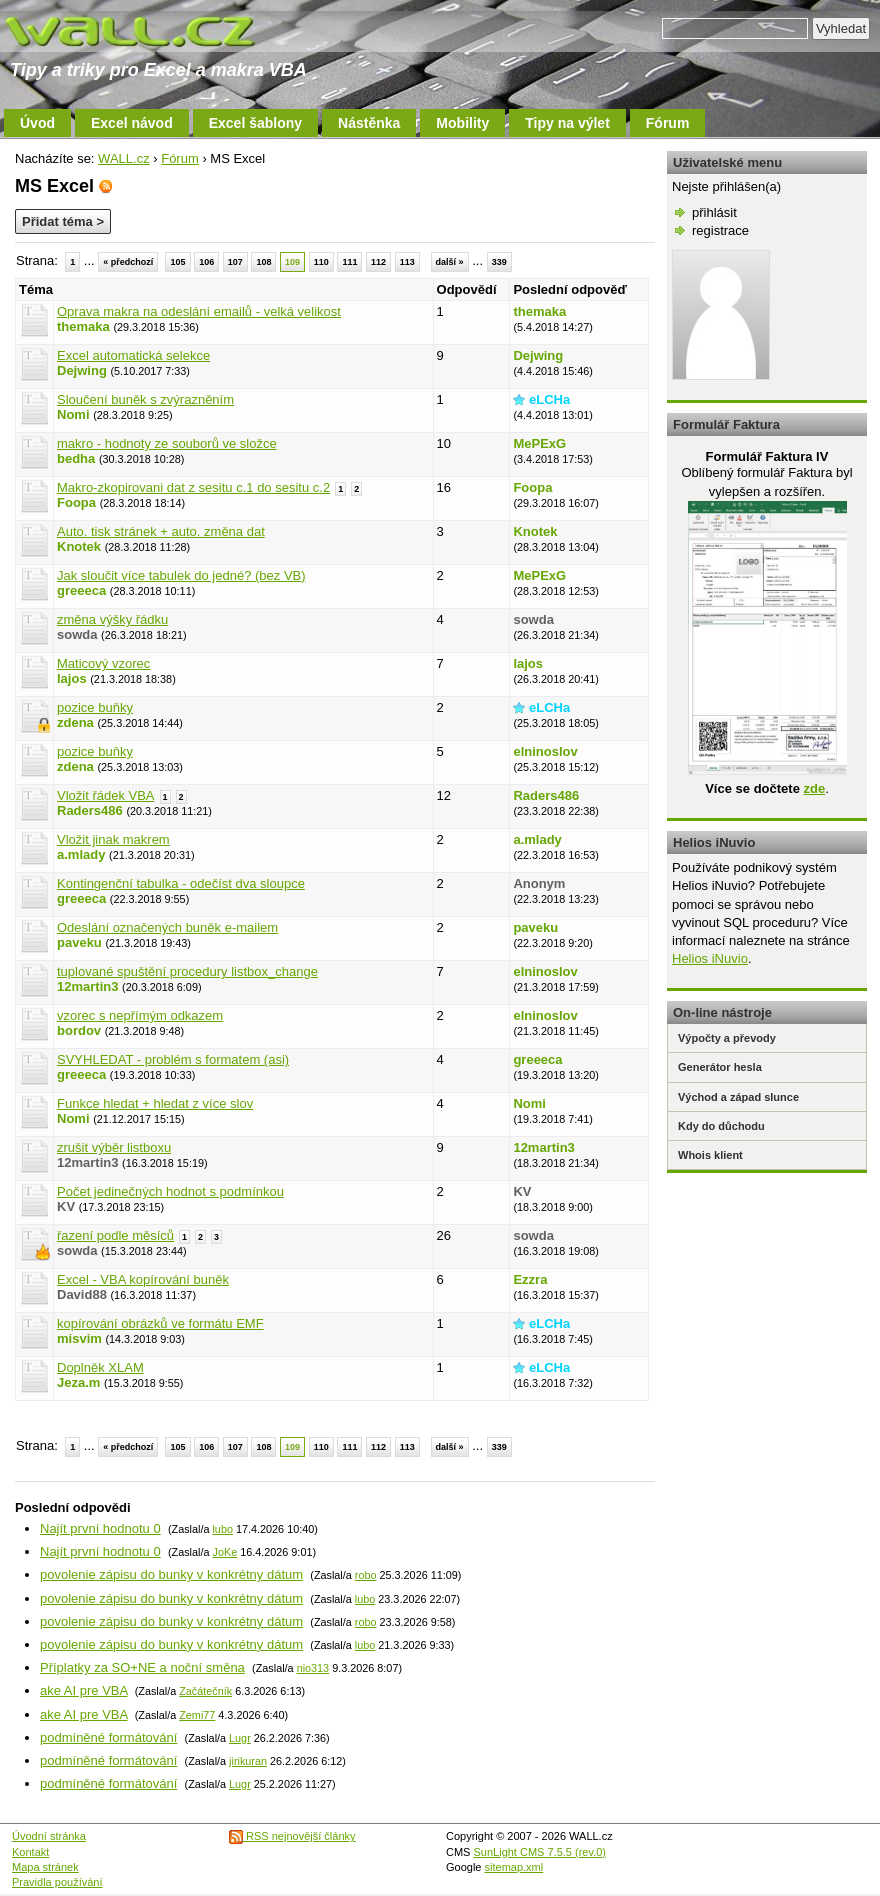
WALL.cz (124, 158)
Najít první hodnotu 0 (100, 1528)
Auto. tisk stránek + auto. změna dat (161, 531)
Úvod (37, 123)
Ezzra (530, 1279)
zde (814, 788)
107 (235, 262)
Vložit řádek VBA (106, 795)
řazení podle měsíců (115, 1235)
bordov (79, 1030)
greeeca (81, 590)
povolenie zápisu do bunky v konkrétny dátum (171, 1574)
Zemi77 (197, 1715)
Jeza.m (78, 1382)
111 (349, 262)
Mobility (462, 123)
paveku (79, 942)
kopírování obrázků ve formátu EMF (160, 1323)
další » (450, 262)
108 (263, 262)
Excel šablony (255, 123)
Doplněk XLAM (100, 1367)
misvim (79, 1338)
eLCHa (549, 399)
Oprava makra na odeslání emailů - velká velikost (199, 311)
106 (206, 262)
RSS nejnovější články (292, 1836)
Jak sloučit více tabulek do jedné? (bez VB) (181, 575)
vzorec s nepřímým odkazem (140, 1015)
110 (321, 262)
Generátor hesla (720, 1067)
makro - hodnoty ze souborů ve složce (167, 443)
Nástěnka (369, 123)
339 (499, 262)
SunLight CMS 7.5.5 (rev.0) (540, 1852)
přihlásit (714, 212)
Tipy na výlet (567, 123)
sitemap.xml (514, 1867)
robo (366, 1575)
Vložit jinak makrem (113, 839)
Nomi (73, 414)
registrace (720, 230)
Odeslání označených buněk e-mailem (167, 927)
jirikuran (248, 1761)
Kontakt (30, 1852)
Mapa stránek (45, 1867)
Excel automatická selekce (133, 355)
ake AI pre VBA (83, 1690)
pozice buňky (95, 707)
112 (378, 262)
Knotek (79, 546)
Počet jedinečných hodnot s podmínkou (170, 1191)
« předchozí (128, 262)
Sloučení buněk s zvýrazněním (145, 399)
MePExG (539, 443)
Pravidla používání (57, 1882)
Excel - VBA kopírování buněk (143, 1279)
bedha (76, 458)
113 (407, 262)
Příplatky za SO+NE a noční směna (142, 1667)
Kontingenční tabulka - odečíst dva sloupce (181, 883)
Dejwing (82, 370)
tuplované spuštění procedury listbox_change (187, 971)
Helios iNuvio (710, 958)
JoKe (224, 1552)
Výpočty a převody (727, 1038)
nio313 (313, 1668)
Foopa (76, 502)
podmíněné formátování (108, 1737)
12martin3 (87, 986)
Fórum (668, 123)
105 (177, 262)
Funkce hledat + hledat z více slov (155, 1103)
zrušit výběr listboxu (114, 1147)
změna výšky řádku (112, 619)
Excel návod (132, 123)
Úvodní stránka (49, 1836)
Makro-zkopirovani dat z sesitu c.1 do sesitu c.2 (193, 487)
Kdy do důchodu (721, 1126)
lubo (222, 1529)
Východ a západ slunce (738, 1097)
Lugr (240, 1738)
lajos (72, 678)
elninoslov (545, 751)
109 (292, 262)
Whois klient (710, 1155)
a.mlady (81, 854)
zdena (75, 722)
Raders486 (90, 810)
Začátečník (205, 1691)
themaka (83, 326)
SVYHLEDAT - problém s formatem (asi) (173, 1059)
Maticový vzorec (103, 663)
